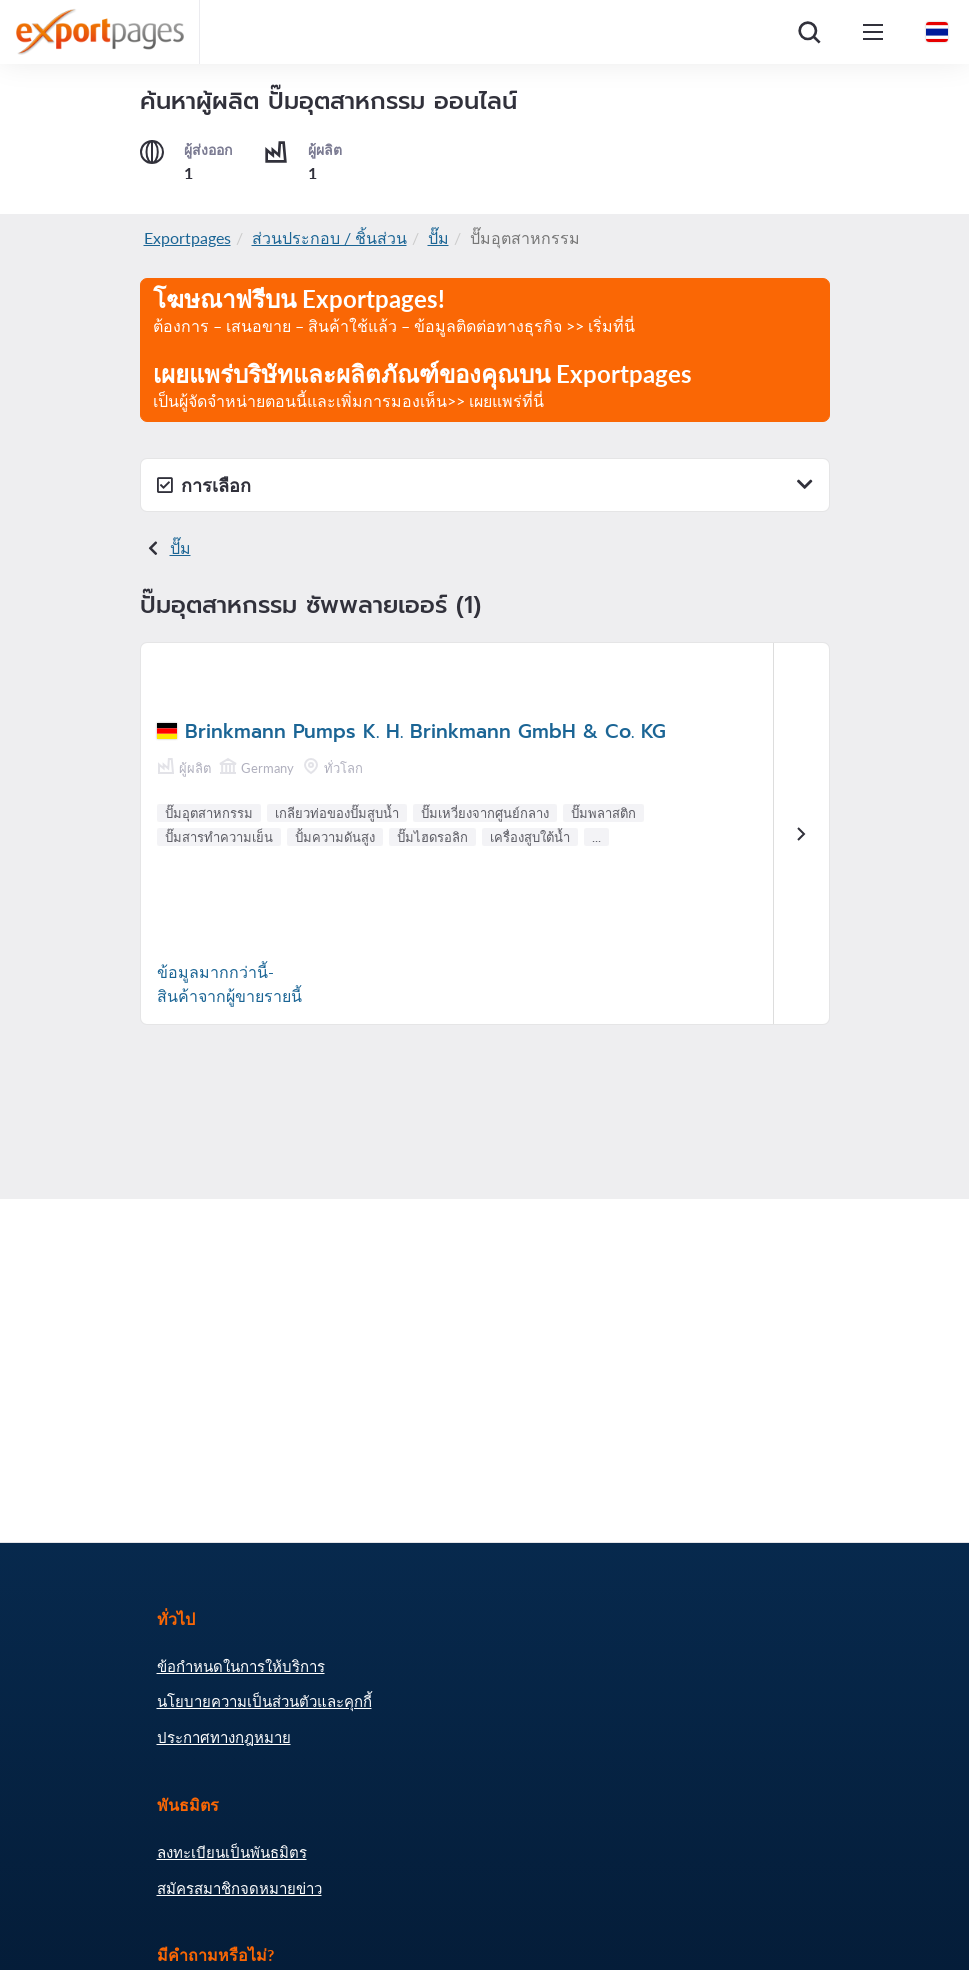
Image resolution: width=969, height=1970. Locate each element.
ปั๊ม (438, 237)
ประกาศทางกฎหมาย (224, 1737)
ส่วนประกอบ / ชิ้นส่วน (329, 237)
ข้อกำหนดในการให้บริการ (241, 1666)
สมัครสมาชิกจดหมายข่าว (239, 1888)
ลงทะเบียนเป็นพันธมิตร (232, 1852)
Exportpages (187, 237)
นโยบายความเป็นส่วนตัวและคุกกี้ (264, 1701)
